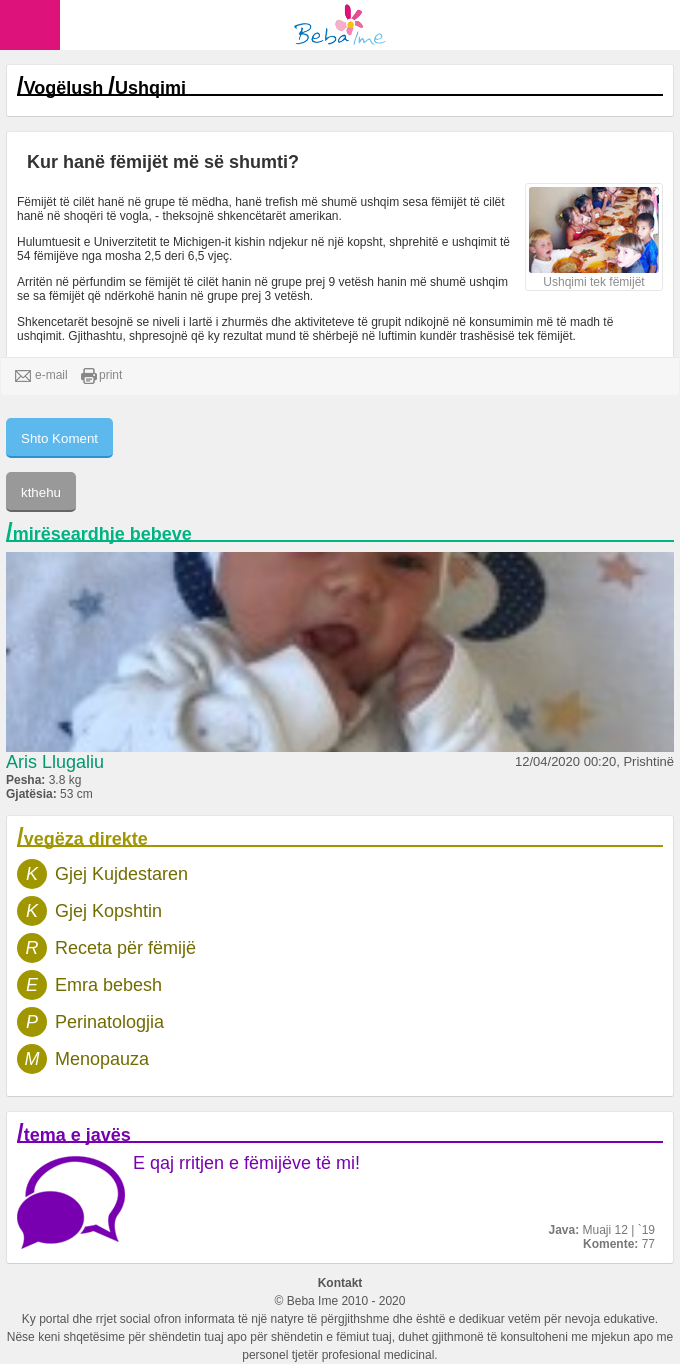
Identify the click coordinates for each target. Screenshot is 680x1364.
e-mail (41, 376)
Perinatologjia (109, 1022)
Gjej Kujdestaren (121, 874)
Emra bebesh (108, 985)
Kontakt (340, 1283)
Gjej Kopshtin (108, 911)
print (101, 376)
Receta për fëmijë (125, 948)
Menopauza (102, 1059)
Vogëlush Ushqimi (105, 88)
